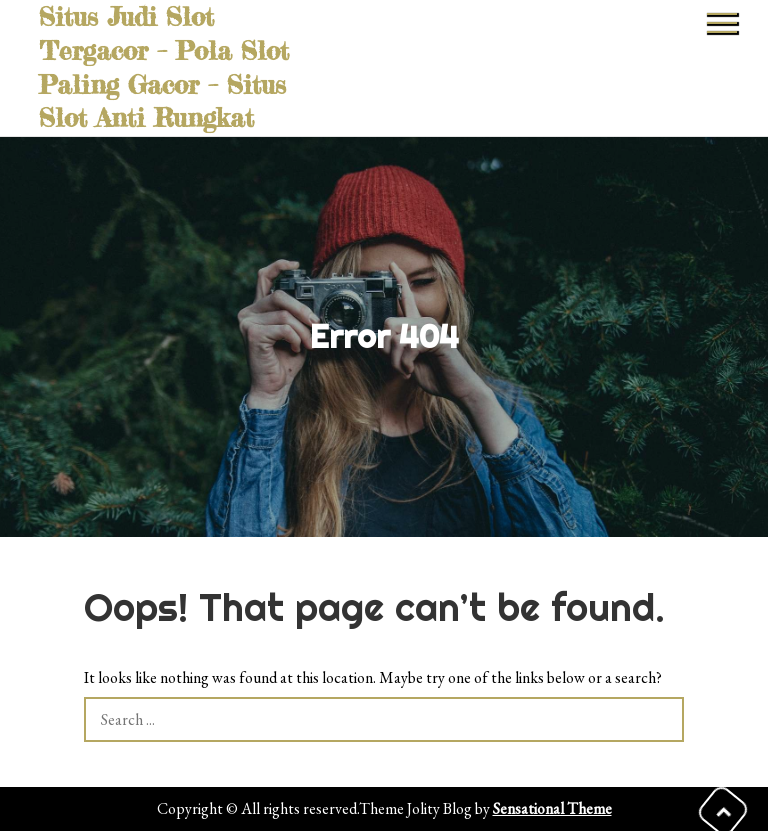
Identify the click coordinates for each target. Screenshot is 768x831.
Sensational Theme (552, 808)
